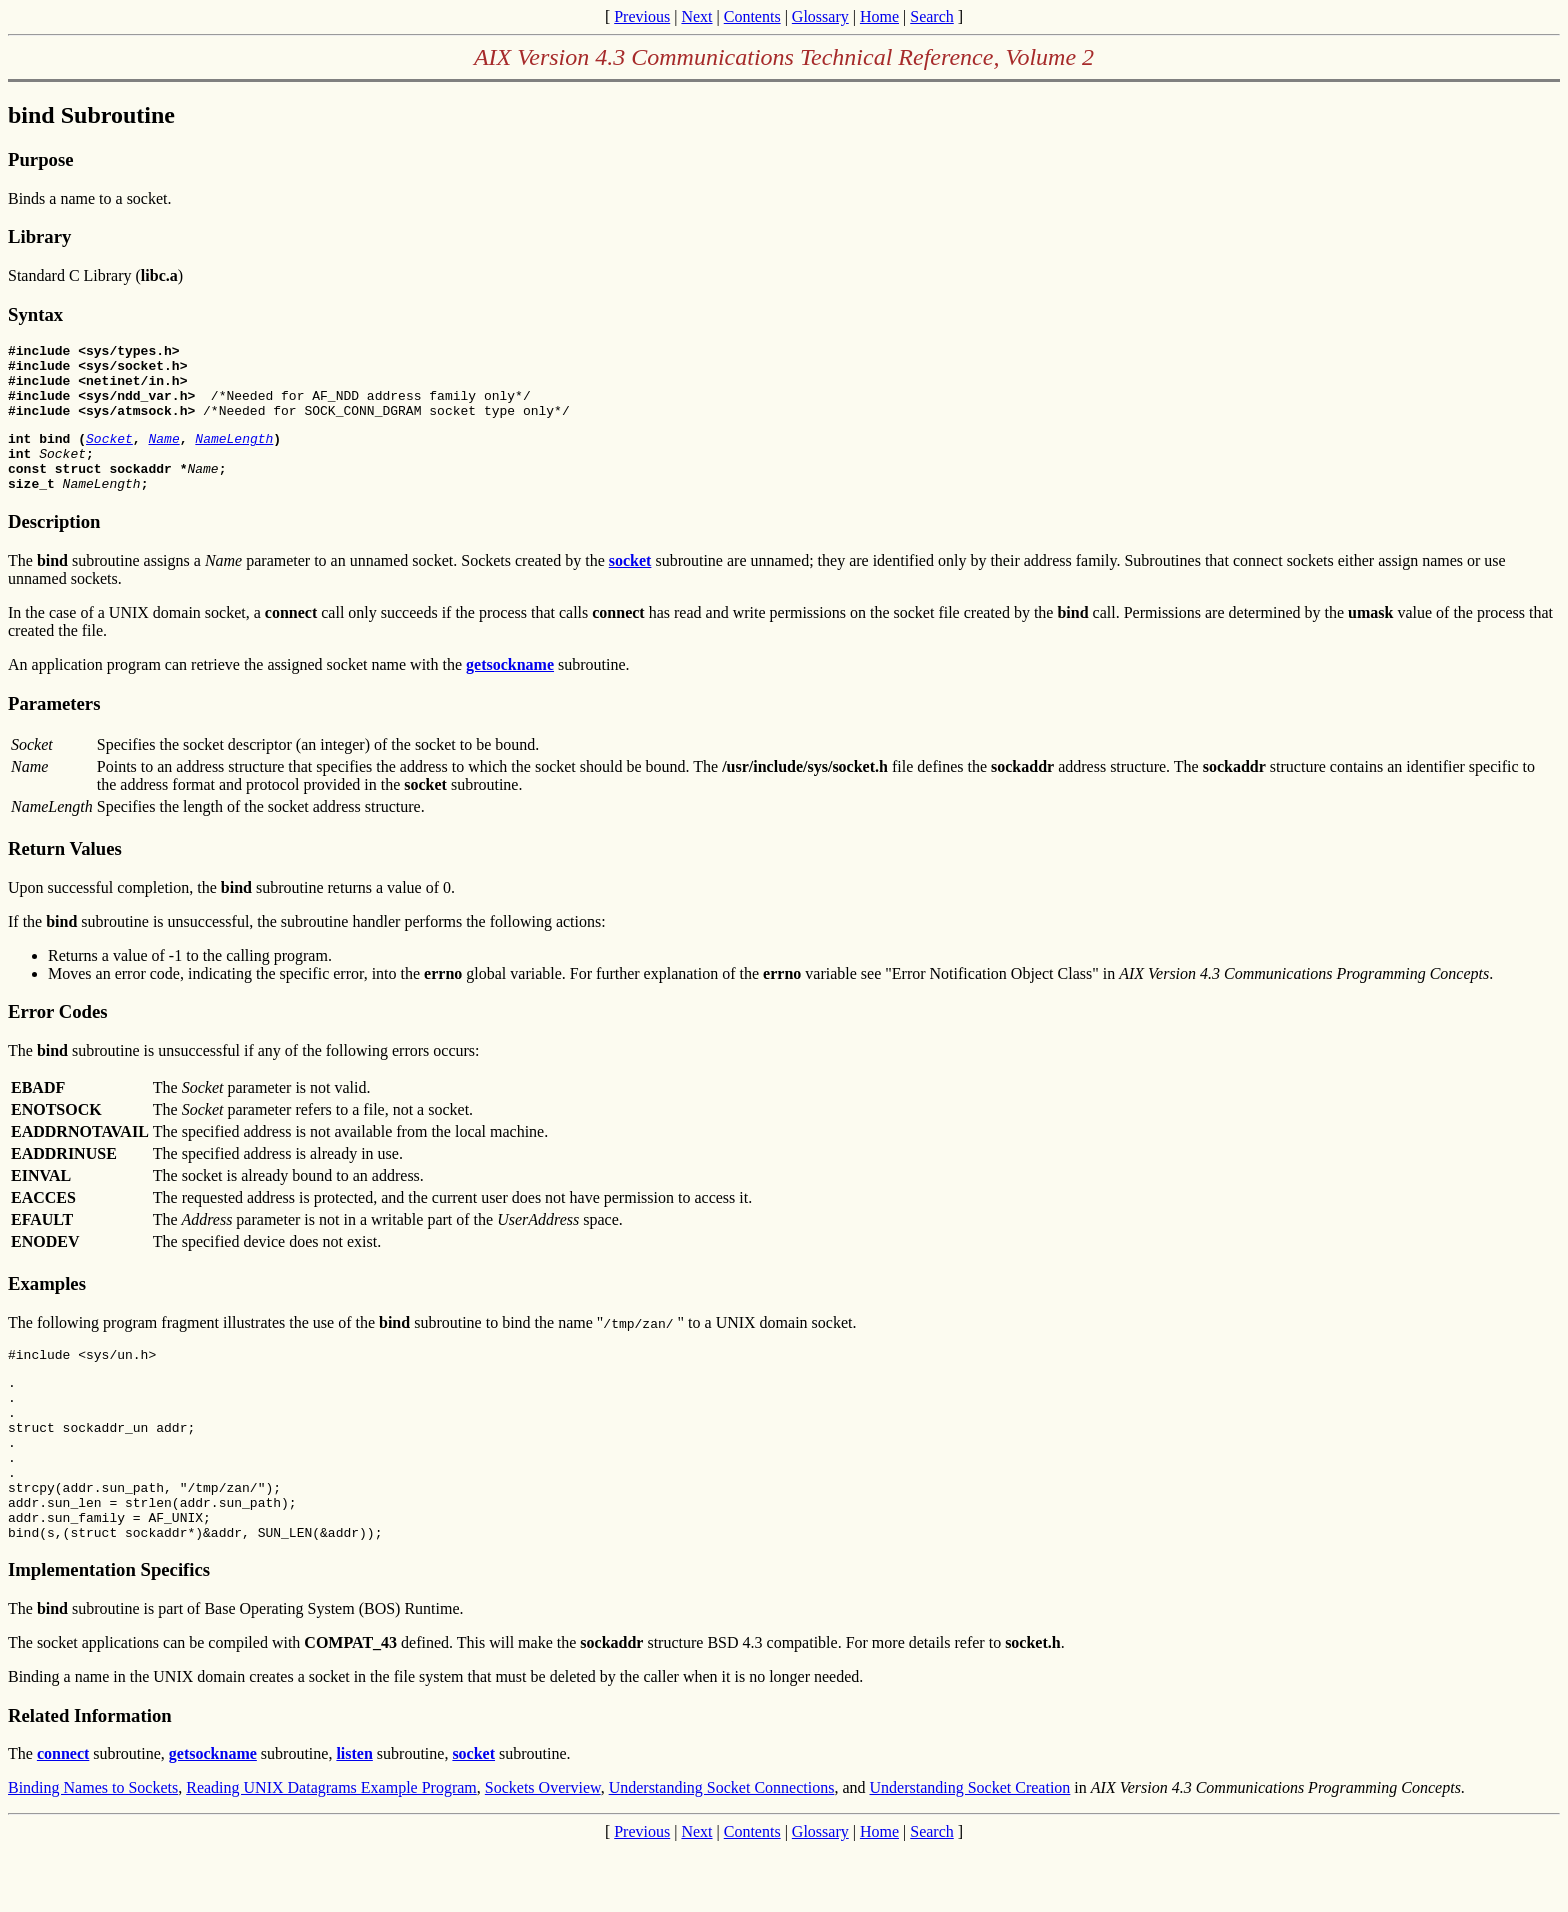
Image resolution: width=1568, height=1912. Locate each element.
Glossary (820, 16)
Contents (752, 16)
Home (879, 16)
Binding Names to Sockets (93, 1850)
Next (696, 16)
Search (932, 16)
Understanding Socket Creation (970, 1850)
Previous (642, 16)
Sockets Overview (543, 1850)
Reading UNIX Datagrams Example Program (331, 1850)
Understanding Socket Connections (722, 1850)
